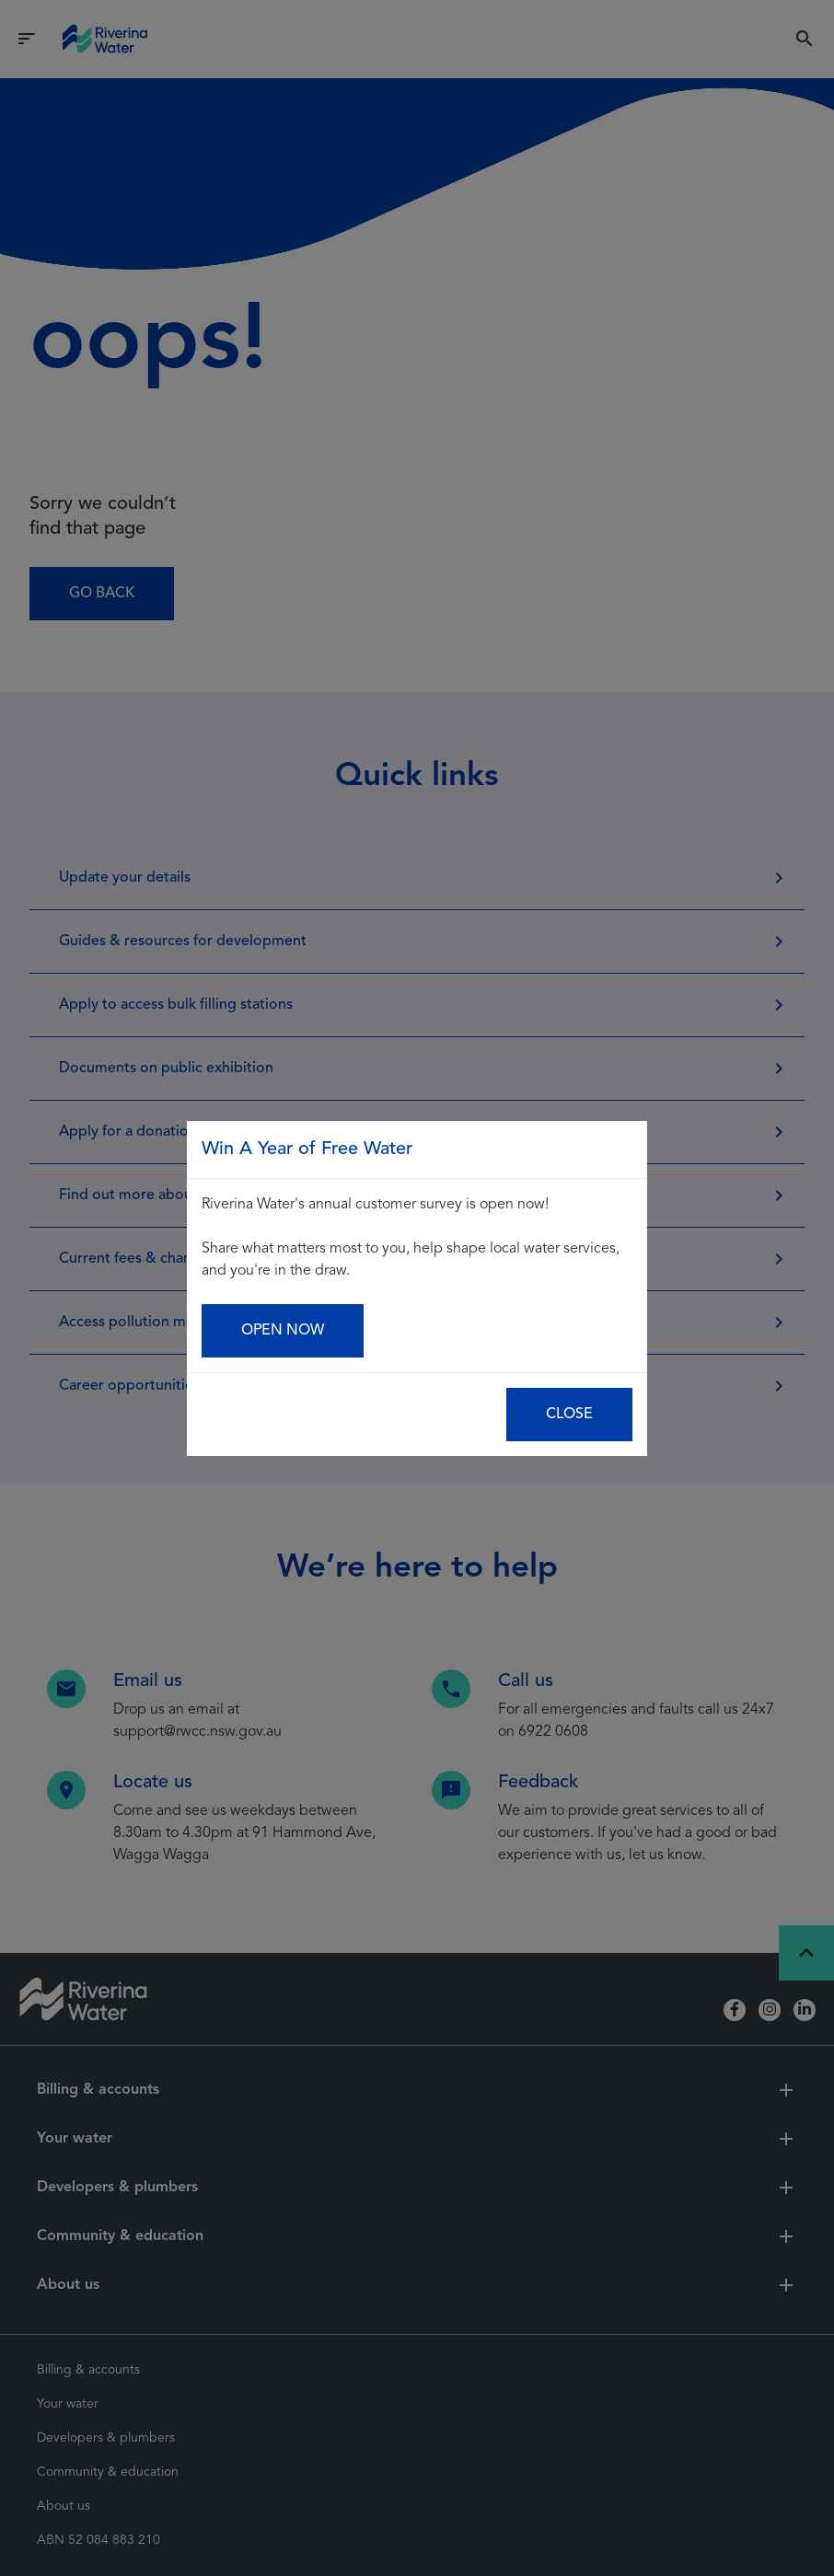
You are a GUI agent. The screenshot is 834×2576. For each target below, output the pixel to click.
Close (569, 1414)
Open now (282, 1330)
